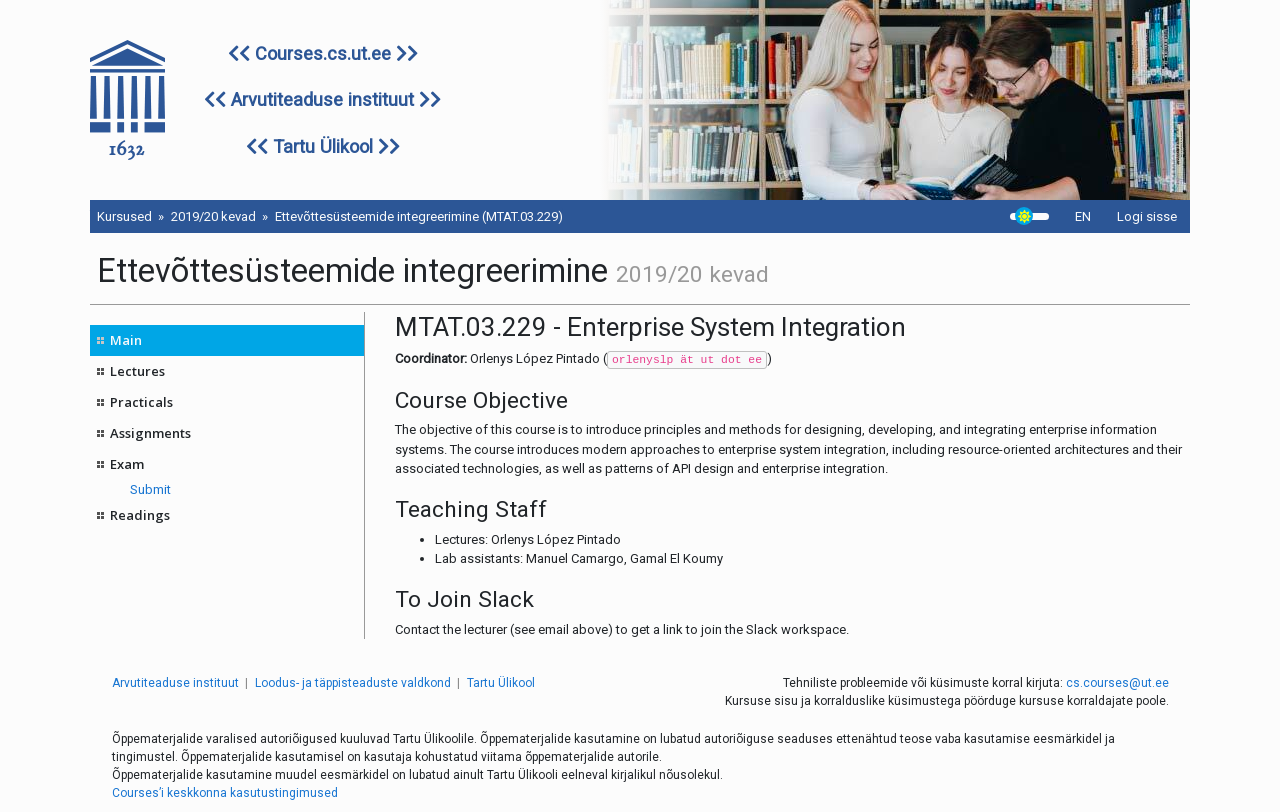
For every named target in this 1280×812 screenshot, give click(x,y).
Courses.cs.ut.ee (323, 53)
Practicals (141, 402)
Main (126, 340)
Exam (127, 464)
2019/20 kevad (213, 216)
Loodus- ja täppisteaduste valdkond (353, 683)
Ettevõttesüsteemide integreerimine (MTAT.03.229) (419, 216)
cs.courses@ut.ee (1117, 683)
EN (1083, 216)
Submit (150, 489)
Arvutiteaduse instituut (322, 99)
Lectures (137, 371)
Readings (140, 515)
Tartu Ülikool (323, 146)
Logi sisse (1147, 216)
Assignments (150, 433)
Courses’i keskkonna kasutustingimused (225, 793)
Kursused (124, 216)
